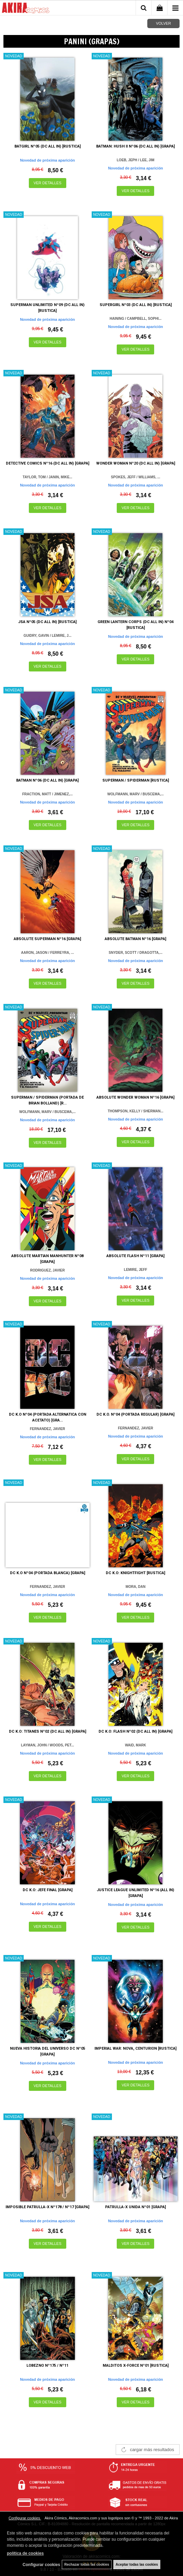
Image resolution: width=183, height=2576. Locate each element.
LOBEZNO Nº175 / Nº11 (47, 2365)
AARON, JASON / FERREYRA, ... (47, 953)
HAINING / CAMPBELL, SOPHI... (135, 318)
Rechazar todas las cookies (86, 2564)
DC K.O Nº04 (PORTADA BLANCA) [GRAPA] (47, 1573)
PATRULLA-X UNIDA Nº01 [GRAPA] (135, 2207)
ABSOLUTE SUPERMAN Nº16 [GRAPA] (47, 939)
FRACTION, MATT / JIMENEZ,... (47, 794)
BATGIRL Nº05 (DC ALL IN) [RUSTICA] (47, 146)
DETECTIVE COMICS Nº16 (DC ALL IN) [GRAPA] (47, 463)
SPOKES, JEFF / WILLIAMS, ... (135, 477)
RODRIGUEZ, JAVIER (47, 1270)
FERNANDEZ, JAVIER (47, 1429)
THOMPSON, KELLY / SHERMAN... (135, 1111)
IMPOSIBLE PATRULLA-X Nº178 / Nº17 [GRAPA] (47, 2207)
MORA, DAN (136, 1587)
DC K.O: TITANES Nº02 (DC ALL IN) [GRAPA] (47, 1731)
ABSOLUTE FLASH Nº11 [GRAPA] (135, 1256)
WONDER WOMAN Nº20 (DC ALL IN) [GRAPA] (135, 463)
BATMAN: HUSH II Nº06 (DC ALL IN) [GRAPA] (135, 146)
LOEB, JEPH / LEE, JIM (135, 160)
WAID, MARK (135, 1745)
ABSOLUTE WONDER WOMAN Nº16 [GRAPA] (135, 1097)
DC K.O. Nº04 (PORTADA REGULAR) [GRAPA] (135, 1414)
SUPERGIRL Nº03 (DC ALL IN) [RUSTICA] (136, 305)
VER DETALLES (47, 183)
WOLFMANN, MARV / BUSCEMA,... (135, 794)
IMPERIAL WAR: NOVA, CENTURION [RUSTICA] (135, 2048)
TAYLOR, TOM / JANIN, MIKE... (47, 477)
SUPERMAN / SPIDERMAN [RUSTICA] (135, 780)
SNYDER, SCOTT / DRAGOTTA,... (135, 953)
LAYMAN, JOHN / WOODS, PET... (47, 1745)
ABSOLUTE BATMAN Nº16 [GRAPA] (135, 939)
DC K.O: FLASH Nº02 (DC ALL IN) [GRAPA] (135, 1731)
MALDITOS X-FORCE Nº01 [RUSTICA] (136, 2365)
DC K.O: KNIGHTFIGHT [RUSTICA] (135, 1573)
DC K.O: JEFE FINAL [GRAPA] (47, 1890)
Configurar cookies (25, 2518)
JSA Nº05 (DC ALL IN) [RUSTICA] (47, 622)
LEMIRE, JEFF (135, 1270)
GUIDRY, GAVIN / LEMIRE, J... (47, 635)
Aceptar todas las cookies (137, 2564)
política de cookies (25, 2553)
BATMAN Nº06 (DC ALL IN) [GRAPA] (47, 780)
